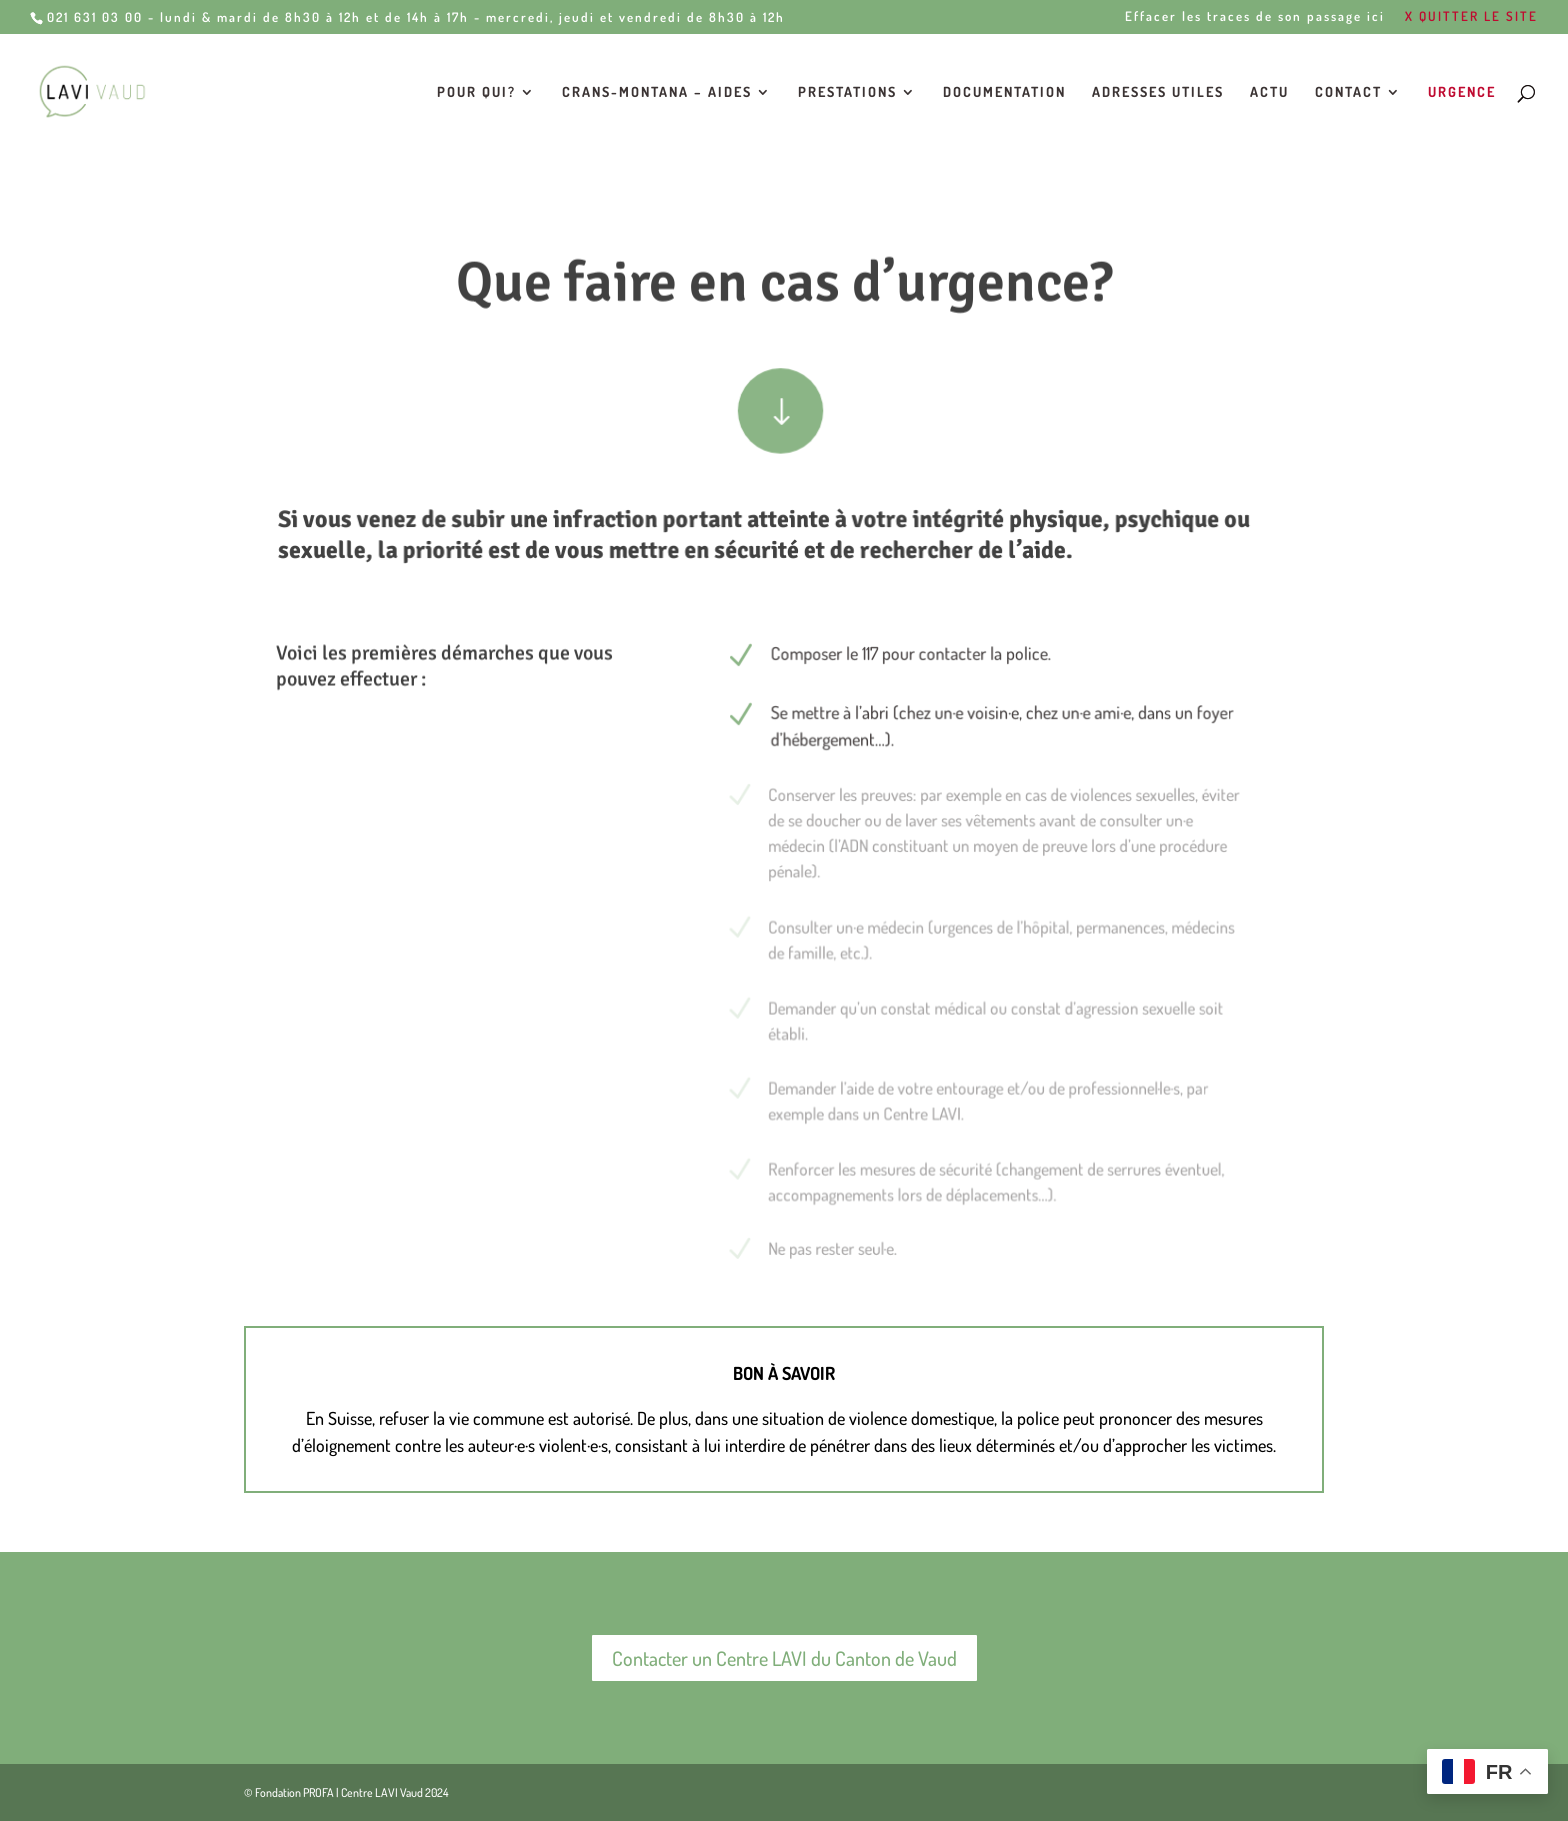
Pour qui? (476, 92)
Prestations (847, 92)
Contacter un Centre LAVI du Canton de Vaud (784, 1658)
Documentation (1004, 92)
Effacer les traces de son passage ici (1255, 17)
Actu (1269, 92)
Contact (1348, 92)
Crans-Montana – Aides (657, 92)
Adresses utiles (1158, 92)
